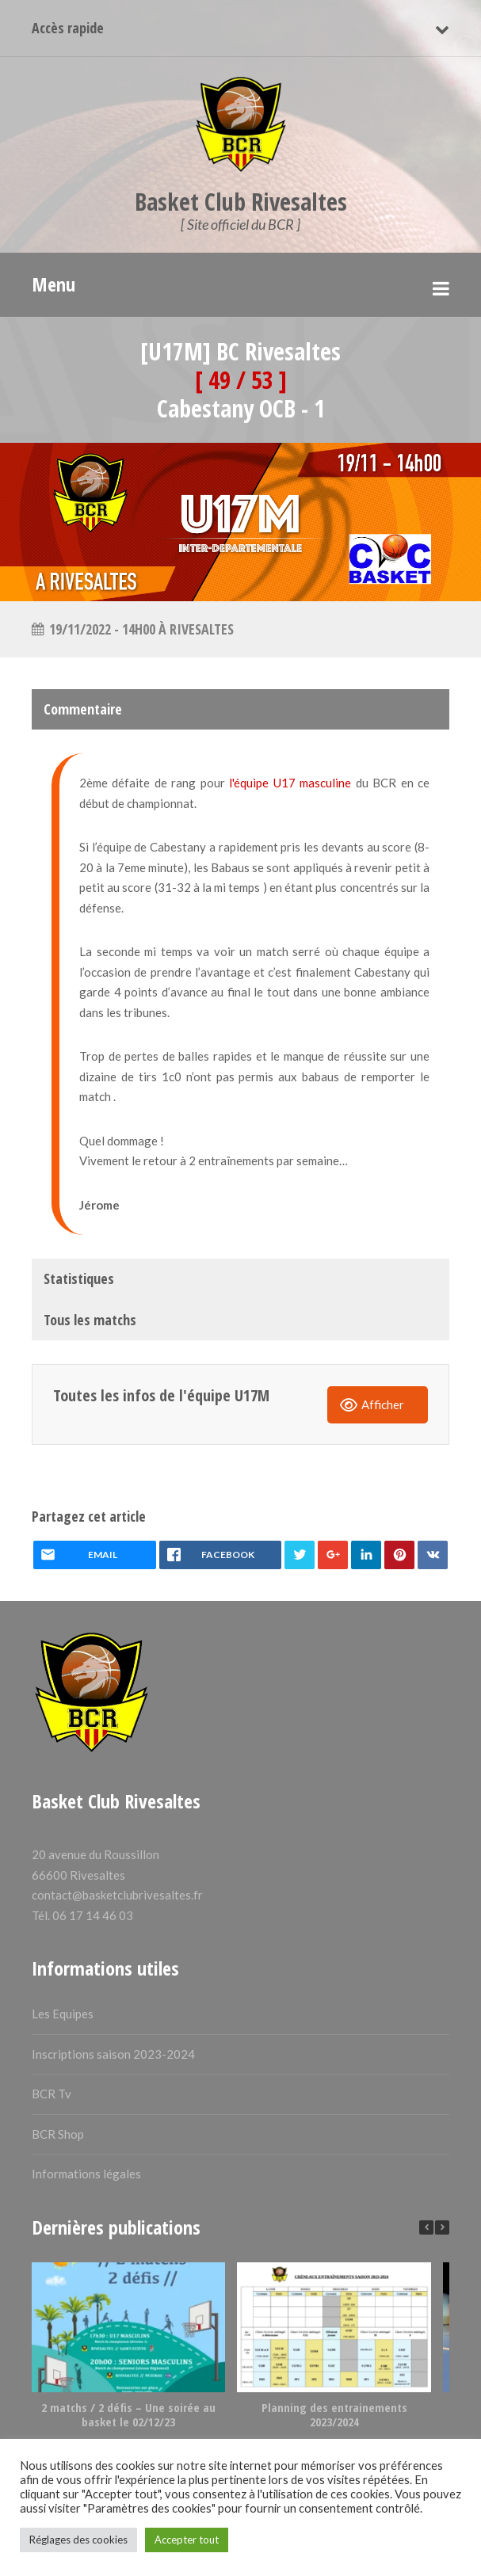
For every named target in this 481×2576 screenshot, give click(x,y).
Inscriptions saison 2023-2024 (113, 2054)
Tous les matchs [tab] (90, 1319)
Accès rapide (68, 27)
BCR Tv (51, 2093)
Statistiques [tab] (79, 1278)
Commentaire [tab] (83, 708)
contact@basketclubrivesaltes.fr (117, 1895)
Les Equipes (63, 2013)
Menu (53, 284)
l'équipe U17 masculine (290, 782)
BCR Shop (58, 2134)
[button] (442, 2227)
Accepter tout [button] (187, 2539)
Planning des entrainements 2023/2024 (334, 2414)
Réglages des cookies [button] (78, 2539)
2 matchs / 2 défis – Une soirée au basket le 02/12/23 (128, 2414)
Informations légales (86, 2173)
